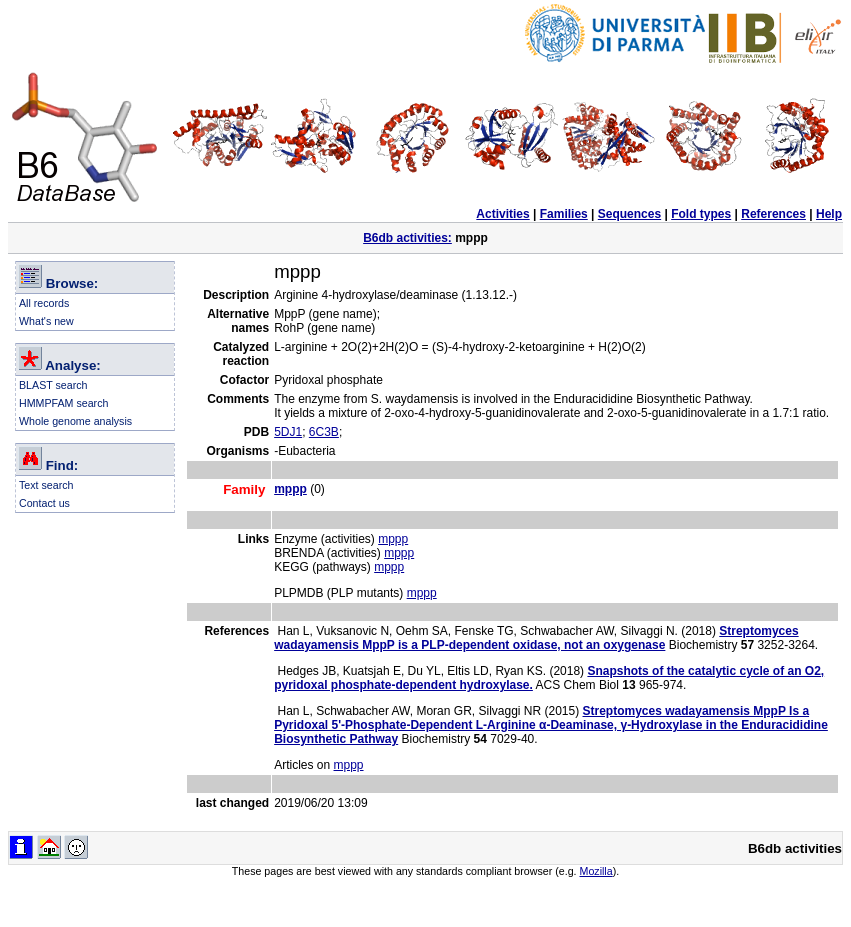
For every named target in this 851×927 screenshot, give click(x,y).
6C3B (324, 432)
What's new (46, 321)
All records (44, 303)
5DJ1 (288, 432)
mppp (393, 539)
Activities (502, 214)
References (773, 214)
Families (564, 214)
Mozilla (596, 871)
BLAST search (53, 385)
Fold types (701, 214)
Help (829, 214)
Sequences (629, 214)
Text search (46, 485)
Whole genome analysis (75, 421)
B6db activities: (407, 238)
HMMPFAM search (63, 403)
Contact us (44, 503)
